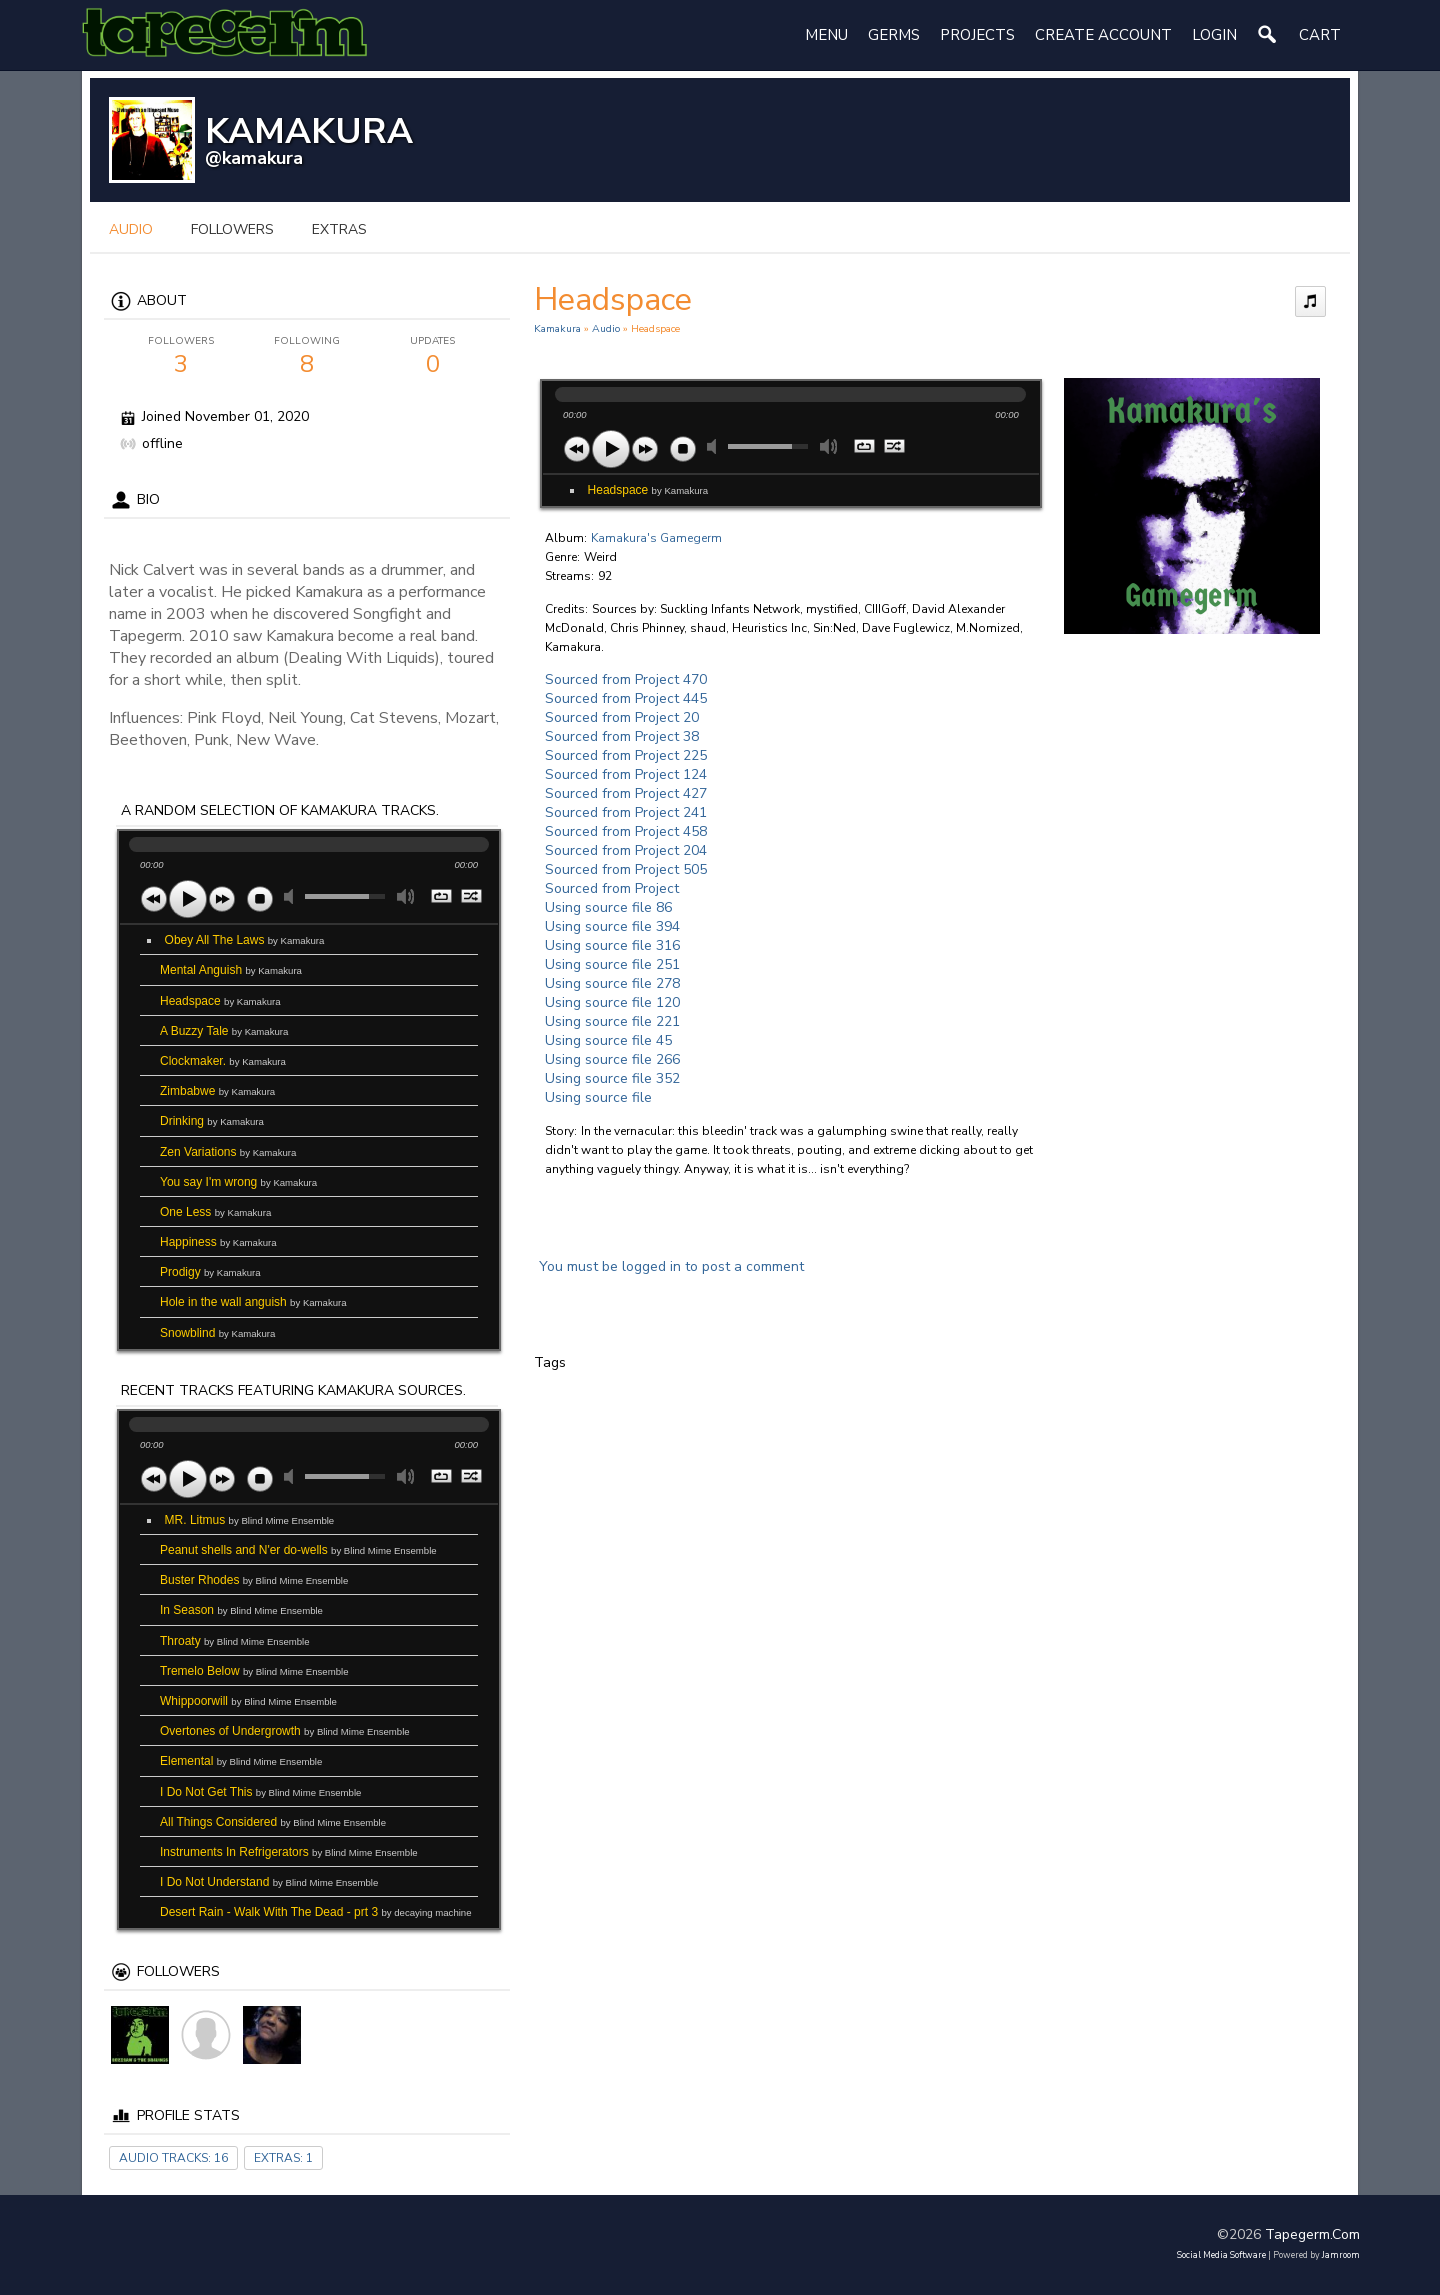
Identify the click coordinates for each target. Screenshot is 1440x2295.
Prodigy (210, 1272)
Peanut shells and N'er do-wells (298, 1550)
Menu (826, 35)
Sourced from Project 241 (626, 812)
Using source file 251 (612, 964)
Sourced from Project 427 (626, 793)
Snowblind (217, 1333)
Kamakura (557, 328)
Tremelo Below (254, 1671)
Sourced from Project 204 (626, 850)
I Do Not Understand (269, 1882)
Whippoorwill (248, 1701)
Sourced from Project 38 (622, 736)
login (1214, 35)
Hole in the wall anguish (253, 1302)
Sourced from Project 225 (626, 755)
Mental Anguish (231, 970)
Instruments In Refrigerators (289, 1852)
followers (232, 229)
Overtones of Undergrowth (285, 1731)
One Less (215, 1212)
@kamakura (254, 158)
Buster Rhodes (254, 1580)
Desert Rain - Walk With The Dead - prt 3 (316, 1912)
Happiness (218, 1242)
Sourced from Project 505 (626, 869)
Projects (977, 35)
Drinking (212, 1121)
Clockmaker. (223, 1061)
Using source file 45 (608, 1040)
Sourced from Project (612, 888)
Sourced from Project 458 (626, 831)
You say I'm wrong (238, 1182)
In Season (241, 1610)
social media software (1221, 2255)
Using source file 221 (612, 1021)
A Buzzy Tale (224, 1031)
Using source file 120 (612, 1002)
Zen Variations (228, 1152)
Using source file (598, 1097)
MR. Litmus (250, 1520)
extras (339, 229)
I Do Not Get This (260, 1792)
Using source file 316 (612, 945)
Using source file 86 (608, 907)
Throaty (235, 1641)
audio (131, 229)
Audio (606, 328)
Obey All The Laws (245, 940)
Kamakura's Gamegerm (656, 538)
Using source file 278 (612, 983)
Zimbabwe (217, 1091)
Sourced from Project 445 (626, 698)
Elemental (241, 1761)
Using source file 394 (612, 926)
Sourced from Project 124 (626, 774)
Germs (894, 35)
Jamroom (1341, 2255)
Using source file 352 (612, 1078)
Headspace (220, 1001)
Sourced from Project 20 (622, 717)
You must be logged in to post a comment (671, 1266)
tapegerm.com (1312, 2234)
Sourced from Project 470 (626, 679)
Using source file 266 (612, 1059)
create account (1103, 35)
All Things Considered (273, 1822)
